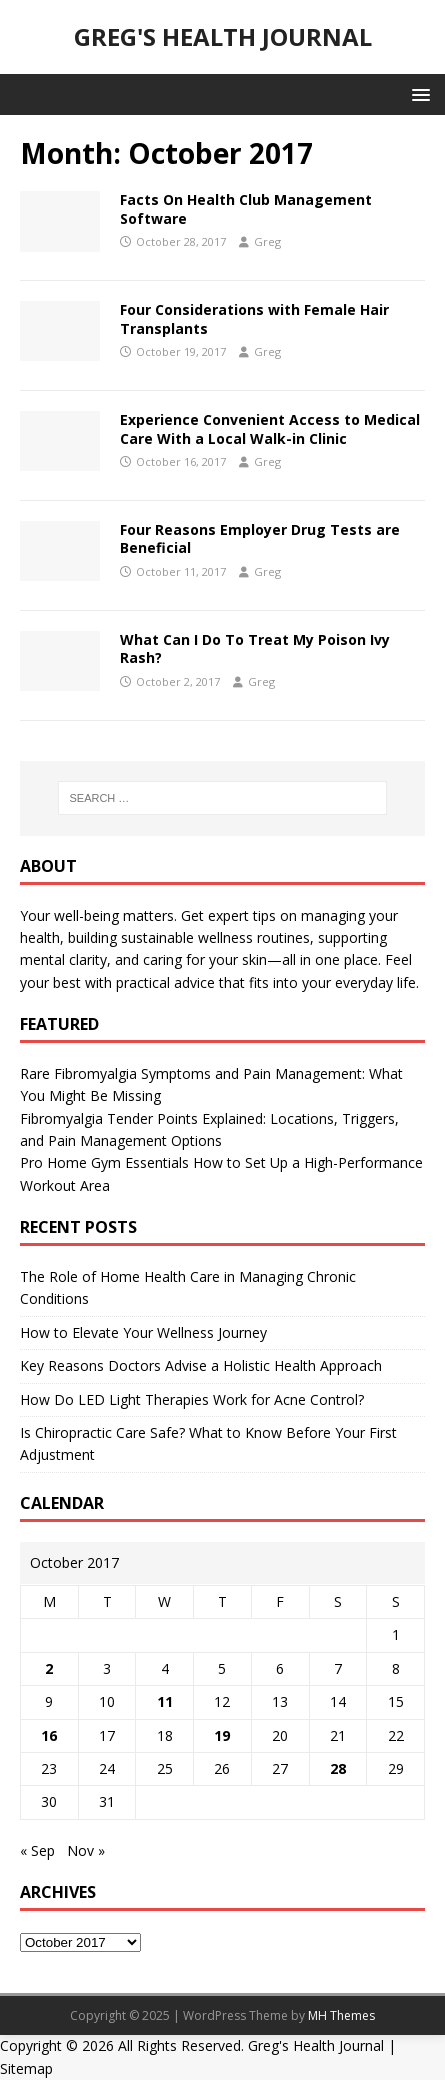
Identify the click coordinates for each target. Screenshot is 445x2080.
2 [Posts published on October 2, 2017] (49, 1668)
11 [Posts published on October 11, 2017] (165, 1701)
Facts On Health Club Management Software (246, 208)
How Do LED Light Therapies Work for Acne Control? (192, 1399)
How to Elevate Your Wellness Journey (143, 1332)
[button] (417, 93)
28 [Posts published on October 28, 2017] (338, 1768)
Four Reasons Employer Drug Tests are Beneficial (260, 538)
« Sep (37, 1850)
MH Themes (341, 2015)
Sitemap (26, 2068)
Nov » (86, 1850)
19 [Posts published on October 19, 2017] (222, 1735)
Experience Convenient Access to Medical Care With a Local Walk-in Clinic (270, 428)
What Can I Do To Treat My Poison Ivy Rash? (255, 648)
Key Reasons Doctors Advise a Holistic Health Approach (201, 1365)
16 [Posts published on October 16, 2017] (49, 1735)
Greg (267, 241)
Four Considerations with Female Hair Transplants (254, 318)
